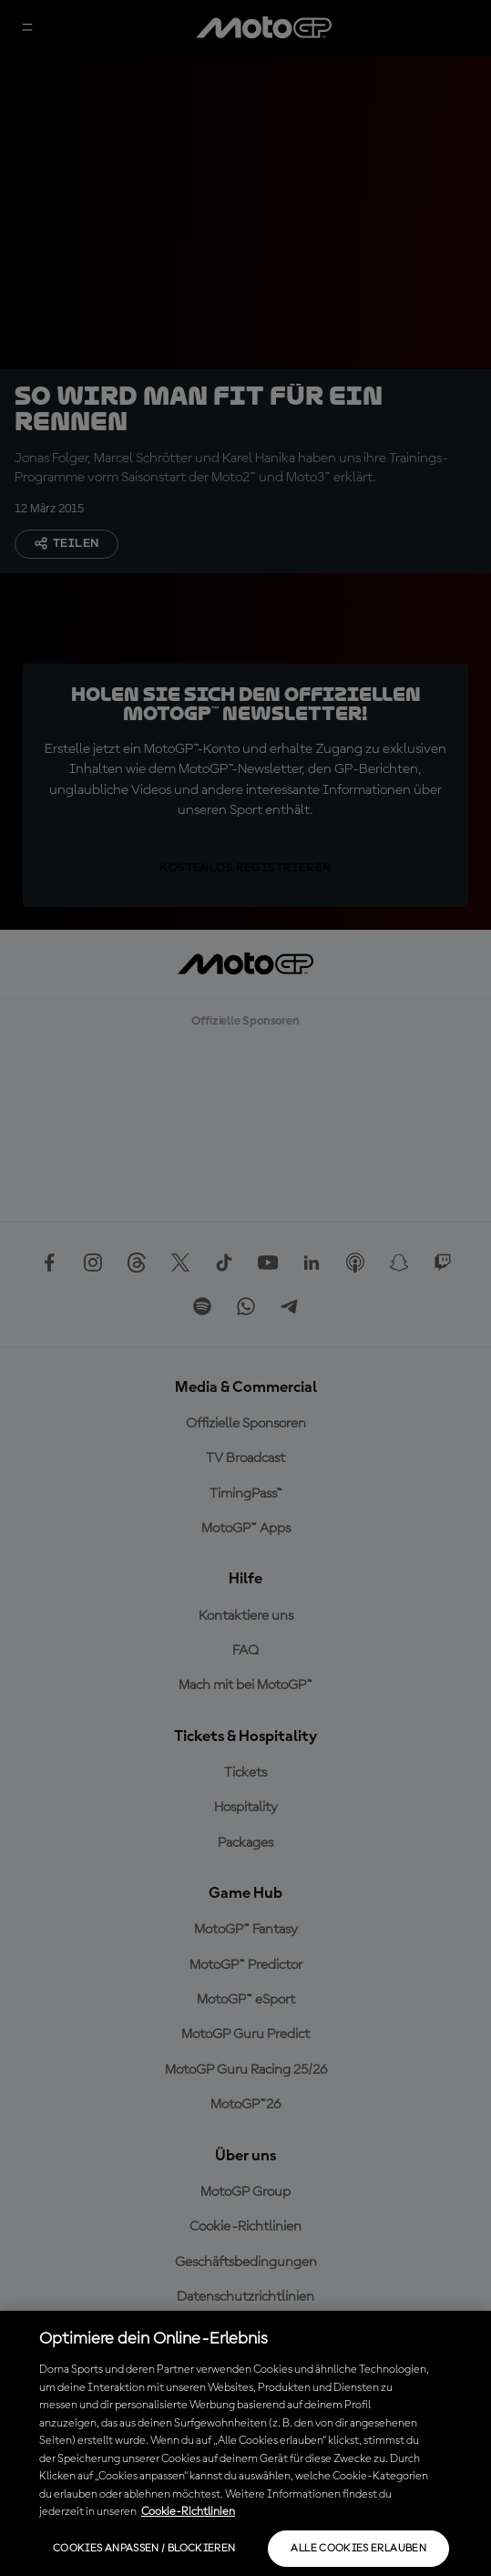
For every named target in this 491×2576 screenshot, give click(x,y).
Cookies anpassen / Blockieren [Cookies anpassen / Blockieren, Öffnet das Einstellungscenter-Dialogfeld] (144, 2548)
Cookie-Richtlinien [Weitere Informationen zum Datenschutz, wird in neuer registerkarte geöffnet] (188, 2512)
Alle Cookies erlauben (358, 2548)
